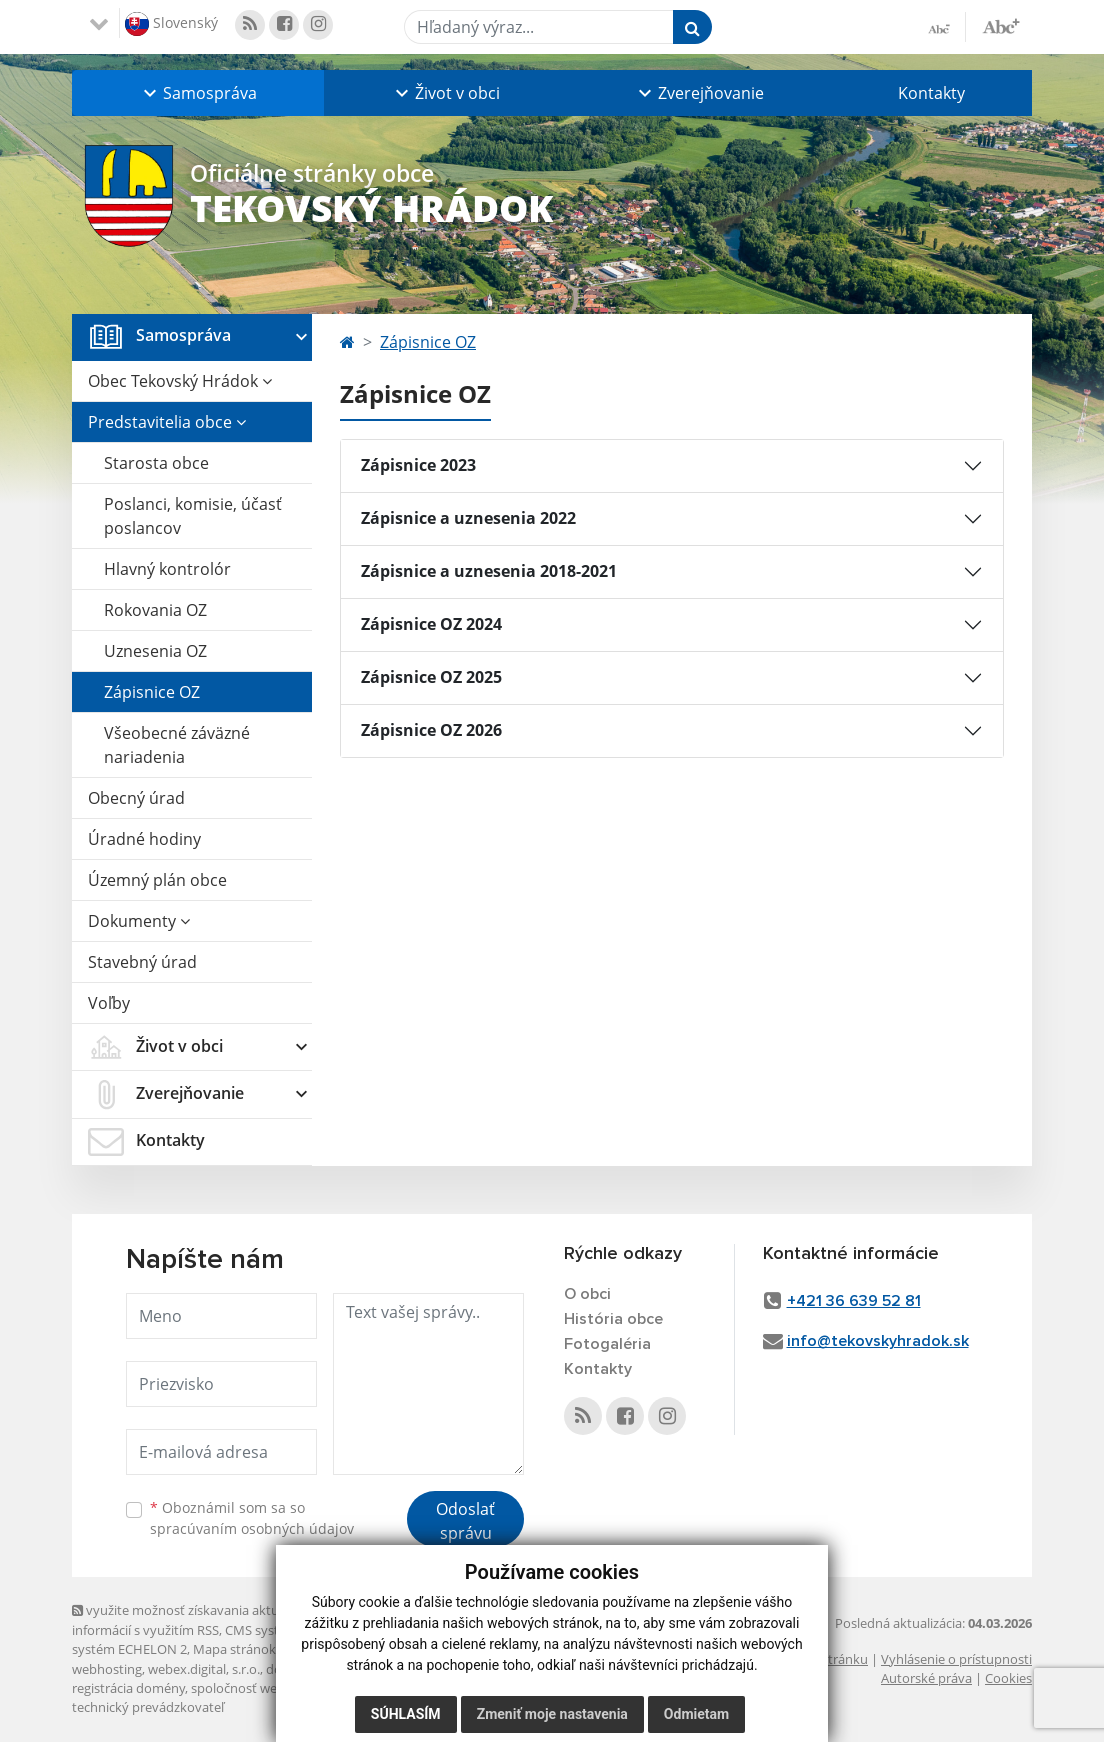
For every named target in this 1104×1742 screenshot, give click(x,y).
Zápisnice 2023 (418, 465)
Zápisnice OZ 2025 (431, 677)
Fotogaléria (607, 1344)
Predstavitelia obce (167, 422)
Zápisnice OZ (152, 692)
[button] (198, 93)
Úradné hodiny (144, 839)
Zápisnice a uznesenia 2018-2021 (489, 571)
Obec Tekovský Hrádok (180, 381)
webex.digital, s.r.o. (204, 1669)
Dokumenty (139, 921)
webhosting (107, 1669)
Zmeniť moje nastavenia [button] (552, 1714)
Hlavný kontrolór (167, 569)
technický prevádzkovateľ (148, 1707)
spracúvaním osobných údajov (252, 1528)
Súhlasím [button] (406, 1714)
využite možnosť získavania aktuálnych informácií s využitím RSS (195, 1619)
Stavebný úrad (142, 962)
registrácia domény (128, 1688)
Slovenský (171, 24)
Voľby (109, 1003)
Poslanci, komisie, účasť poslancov (193, 516)
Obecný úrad (136, 798)
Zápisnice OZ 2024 (431, 624)
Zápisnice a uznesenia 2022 (468, 518)
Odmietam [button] (696, 1714)
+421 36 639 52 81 (854, 1301)
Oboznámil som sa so (252, 1518)
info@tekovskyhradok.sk (878, 1341)
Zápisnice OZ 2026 (431, 730)
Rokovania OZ (155, 610)
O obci (587, 1294)
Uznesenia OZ (155, 651)
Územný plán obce (157, 880)
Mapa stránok (234, 1649)
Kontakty (931, 93)
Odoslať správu (465, 1521)
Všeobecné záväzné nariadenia (177, 745)
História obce (613, 1319)
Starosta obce (156, 463)
